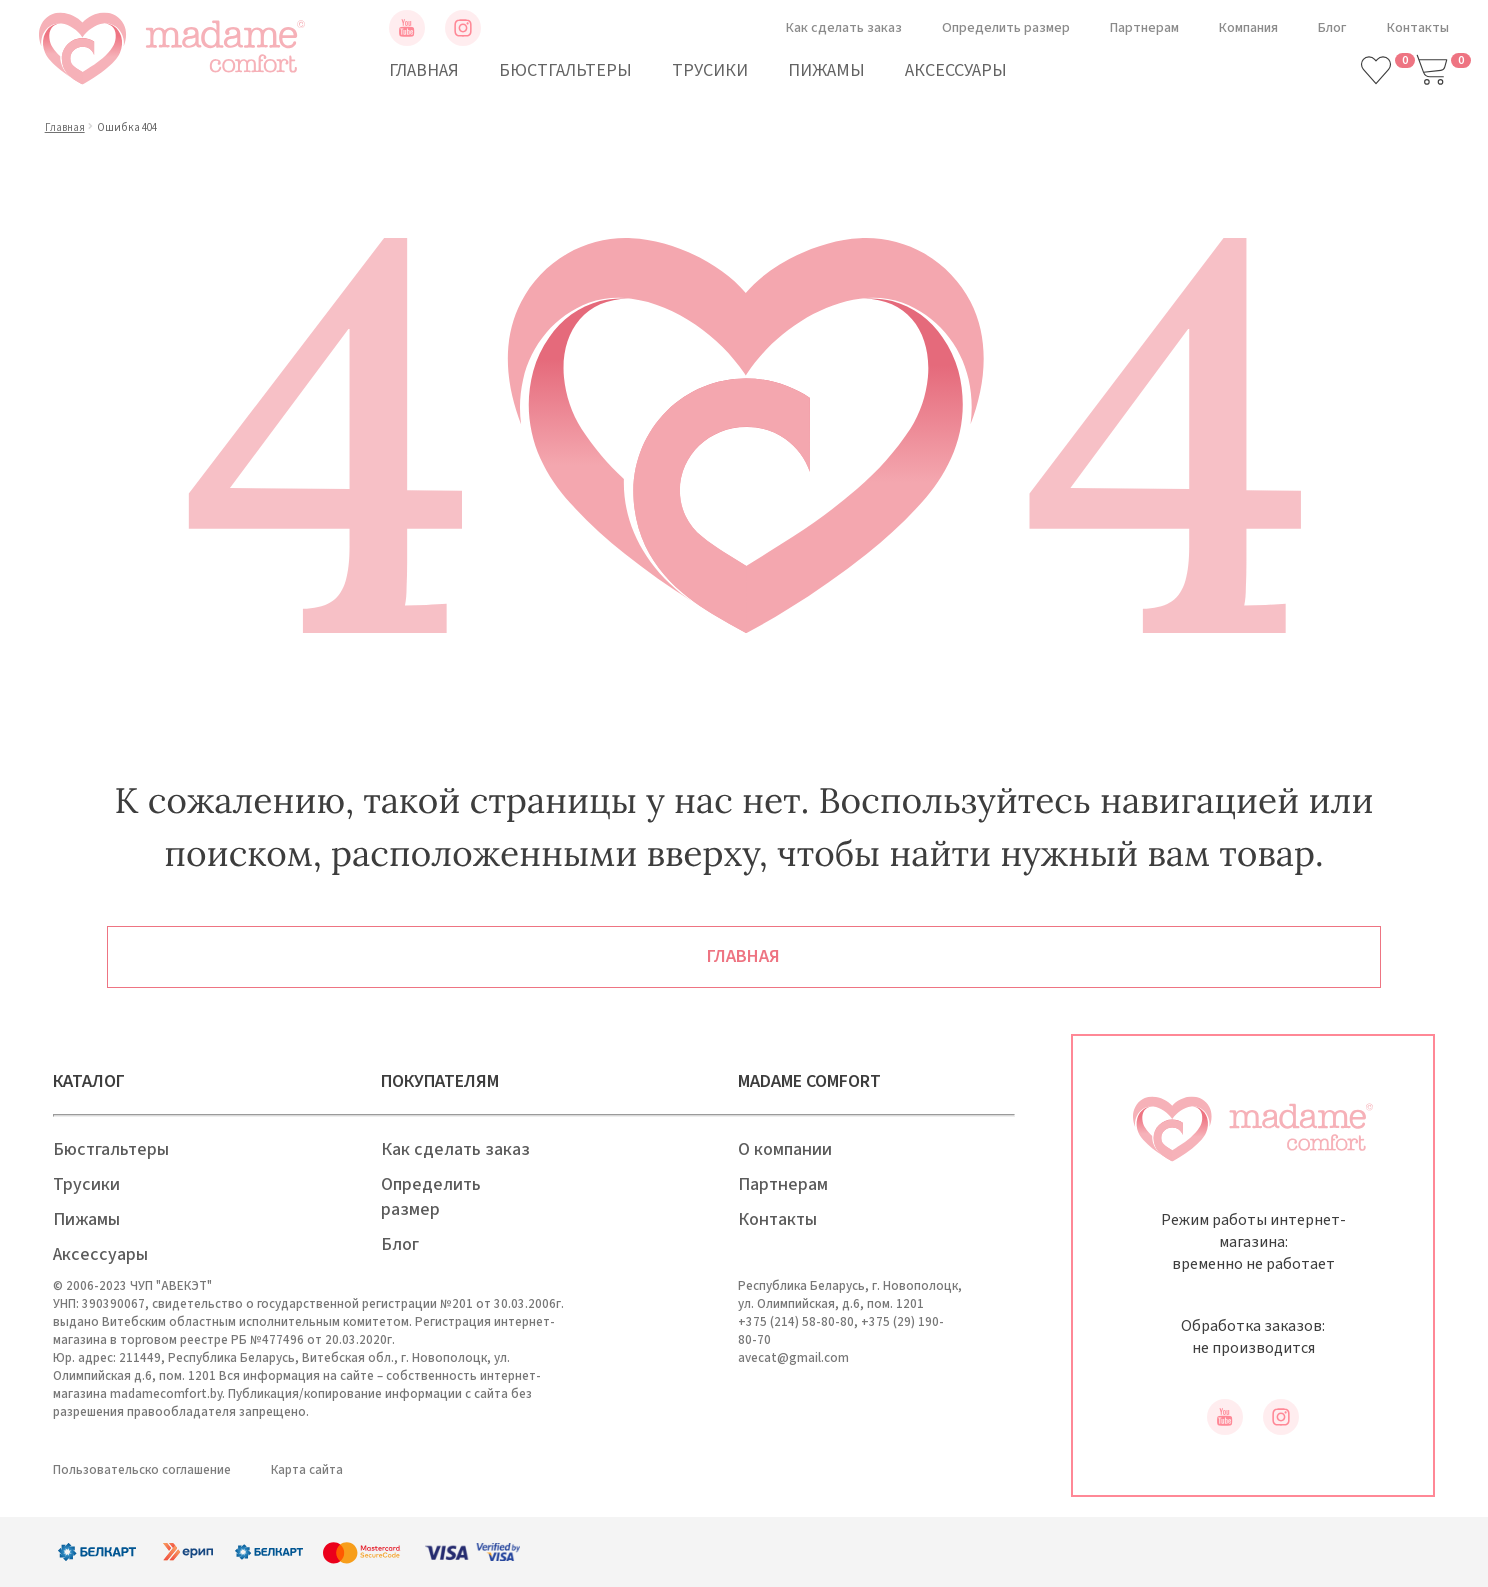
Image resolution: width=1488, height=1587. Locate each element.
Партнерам (1144, 28)
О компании (785, 1149)
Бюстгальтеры (565, 70)
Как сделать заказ (844, 28)
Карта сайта (307, 1470)
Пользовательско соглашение (142, 1470)
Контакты (1418, 28)
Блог (1332, 28)
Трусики (710, 70)
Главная (424, 70)
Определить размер (1006, 28)
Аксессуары (956, 70)
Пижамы (826, 70)
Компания (1248, 28)
